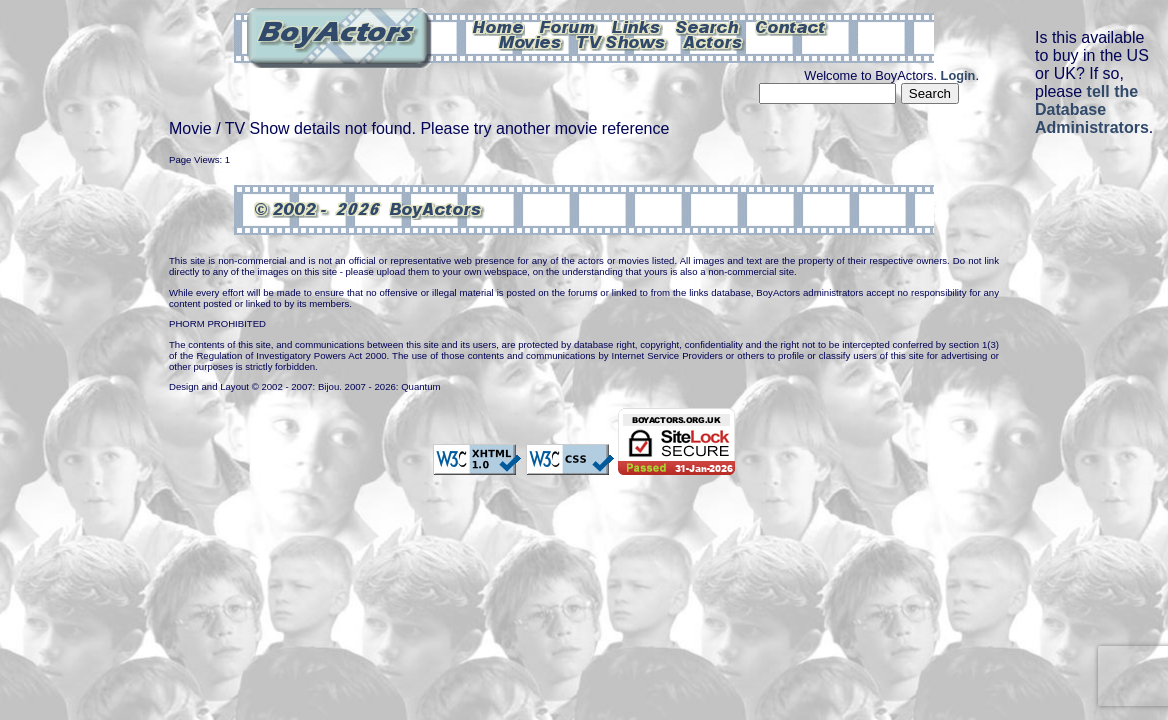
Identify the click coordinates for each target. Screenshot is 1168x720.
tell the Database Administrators (1092, 109)
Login (958, 75)
